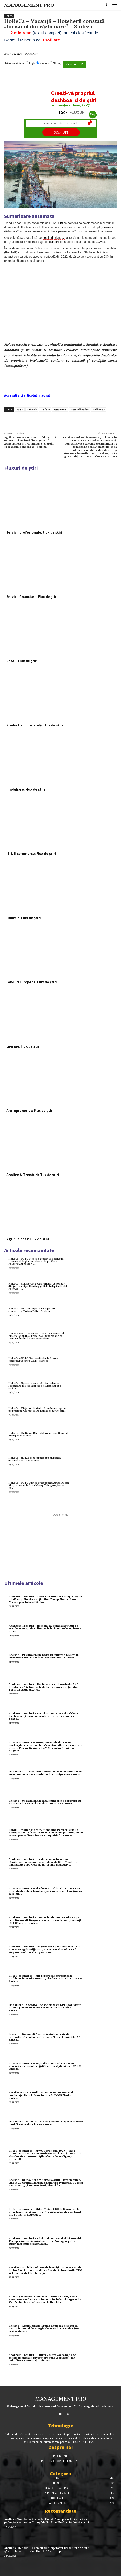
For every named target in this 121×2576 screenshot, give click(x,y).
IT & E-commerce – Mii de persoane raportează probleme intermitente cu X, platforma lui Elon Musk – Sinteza (45, 1978)
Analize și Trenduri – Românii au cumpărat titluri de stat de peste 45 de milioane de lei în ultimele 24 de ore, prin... (45, 1628)
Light (32, 63)
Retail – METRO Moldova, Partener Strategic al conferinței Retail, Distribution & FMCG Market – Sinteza (42, 2095)
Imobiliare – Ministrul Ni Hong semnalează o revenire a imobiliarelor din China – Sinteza (46, 2123)
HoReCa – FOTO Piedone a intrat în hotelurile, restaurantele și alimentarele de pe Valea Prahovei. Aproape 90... (36, 1261)
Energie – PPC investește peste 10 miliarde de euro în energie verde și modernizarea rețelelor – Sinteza (44, 1656)
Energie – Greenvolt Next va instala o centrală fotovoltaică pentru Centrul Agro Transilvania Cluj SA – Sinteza (46, 2037)
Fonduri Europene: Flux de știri (31, 982)
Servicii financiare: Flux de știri (32, 596)
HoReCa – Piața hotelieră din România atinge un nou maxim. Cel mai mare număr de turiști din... (37, 1409)
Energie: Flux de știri (23, 1046)
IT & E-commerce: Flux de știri (31, 853)
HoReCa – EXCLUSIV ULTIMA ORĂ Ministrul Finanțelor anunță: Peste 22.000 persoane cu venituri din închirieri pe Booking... (36, 1336)
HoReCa (9, 16)
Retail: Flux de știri (22, 661)
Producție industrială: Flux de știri (34, 725)
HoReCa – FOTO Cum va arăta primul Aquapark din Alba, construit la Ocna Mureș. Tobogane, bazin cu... (38, 1485)
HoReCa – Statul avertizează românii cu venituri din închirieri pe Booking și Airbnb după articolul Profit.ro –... (37, 1286)
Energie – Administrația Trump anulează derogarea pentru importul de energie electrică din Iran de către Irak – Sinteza (44, 2328)
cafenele (31, 409)
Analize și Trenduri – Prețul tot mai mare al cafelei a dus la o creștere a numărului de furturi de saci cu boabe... (43, 1716)
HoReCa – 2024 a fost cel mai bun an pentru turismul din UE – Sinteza (34, 1459)
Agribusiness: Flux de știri (27, 1239)
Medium (44, 63)
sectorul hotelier (79, 409)
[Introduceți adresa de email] (61, 123)
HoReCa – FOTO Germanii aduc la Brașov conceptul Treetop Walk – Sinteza (33, 1360)
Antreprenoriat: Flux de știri (29, 1110)
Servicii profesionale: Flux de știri (34, 532)
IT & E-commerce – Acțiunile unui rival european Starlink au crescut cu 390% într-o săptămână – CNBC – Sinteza (46, 2066)
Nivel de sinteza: (15, 63)
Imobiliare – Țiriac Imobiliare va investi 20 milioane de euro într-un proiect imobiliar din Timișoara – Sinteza (45, 1773)
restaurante (60, 409)
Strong (57, 63)
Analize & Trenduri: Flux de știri (32, 1174)
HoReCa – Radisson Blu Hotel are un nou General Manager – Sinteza (38, 1434)
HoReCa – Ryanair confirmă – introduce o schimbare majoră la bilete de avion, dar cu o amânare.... (34, 1386)
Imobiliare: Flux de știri (25, 789)
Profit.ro (17, 54)
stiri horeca (98, 409)
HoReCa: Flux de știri (23, 917)
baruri (19, 409)
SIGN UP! (61, 132)
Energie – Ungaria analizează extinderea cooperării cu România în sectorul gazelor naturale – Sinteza (45, 1802)
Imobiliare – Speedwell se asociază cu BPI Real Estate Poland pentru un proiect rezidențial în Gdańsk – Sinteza (45, 2007)
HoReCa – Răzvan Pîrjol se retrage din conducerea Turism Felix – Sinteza (31, 1310)
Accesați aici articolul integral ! (28, 395)
